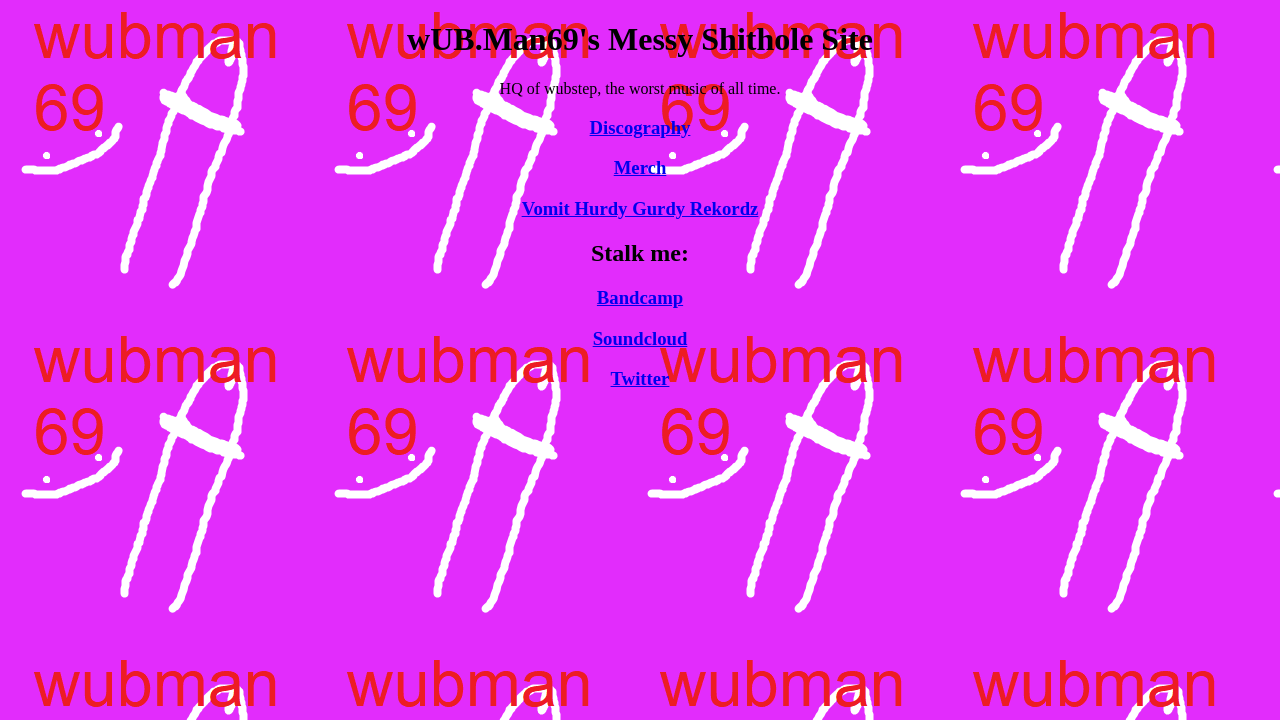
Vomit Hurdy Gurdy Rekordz (640, 208)
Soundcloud (640, 338)
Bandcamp (640, 297)
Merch (640, 167)
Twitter (640, 378)
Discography (640, 127)
